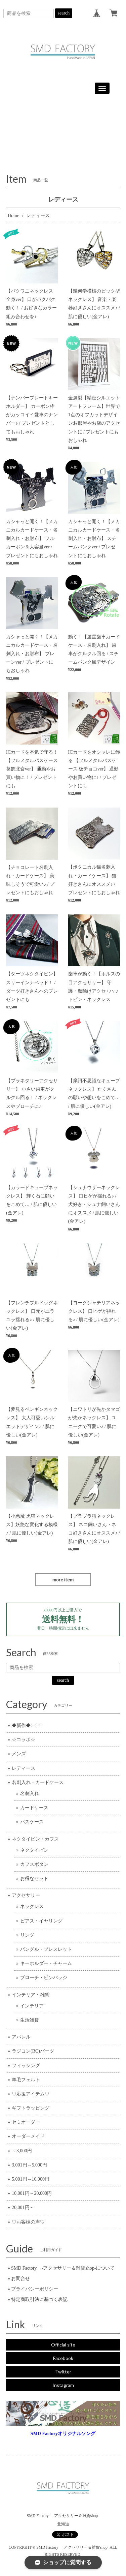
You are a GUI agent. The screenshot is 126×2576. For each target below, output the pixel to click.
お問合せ (20, 2278)
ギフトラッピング (30, 2108)
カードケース (34, 1807)
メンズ (19, 1753)
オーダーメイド (28, 2136)
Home (13, 215)
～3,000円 (22, 2150)
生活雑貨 (29, 2020)
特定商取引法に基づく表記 (39, 2299)
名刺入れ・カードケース (38, 1782)
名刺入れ (29, 1793)
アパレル (21, 2036)
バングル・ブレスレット (46, 1949)
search (64, 13)
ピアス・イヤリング (41, 1920)
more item (63, 1579)
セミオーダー (26, 2122)
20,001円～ (23, 2207)
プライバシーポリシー (34, 2289)
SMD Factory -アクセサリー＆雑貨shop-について (63, 2268)
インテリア (32, 2005)
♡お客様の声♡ (28, 2221)
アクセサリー (26, 1895)
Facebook (63, 2358)
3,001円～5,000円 (29, 2165)
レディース (23, 1768)
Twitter (63, 2371)
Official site (63, 2344)
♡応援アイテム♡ (30, 2093)
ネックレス (32, 1906)
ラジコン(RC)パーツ (33, 2051)
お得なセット (34, 1878)
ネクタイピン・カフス (35, 1839)
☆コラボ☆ (23, 1739)
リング (27, 1935)
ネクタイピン (34, 1850)
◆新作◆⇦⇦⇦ (27, 1725)
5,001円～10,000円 (30, 2179)
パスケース (32, 1821)
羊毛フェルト (26, 2079)
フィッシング (26, 2065)
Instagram (63, 2385)
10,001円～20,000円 (32, 2193)
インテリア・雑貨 (30, 1994)
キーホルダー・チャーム (46, 1963)
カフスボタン (34, 1864)
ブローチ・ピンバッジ (43, 1977)
